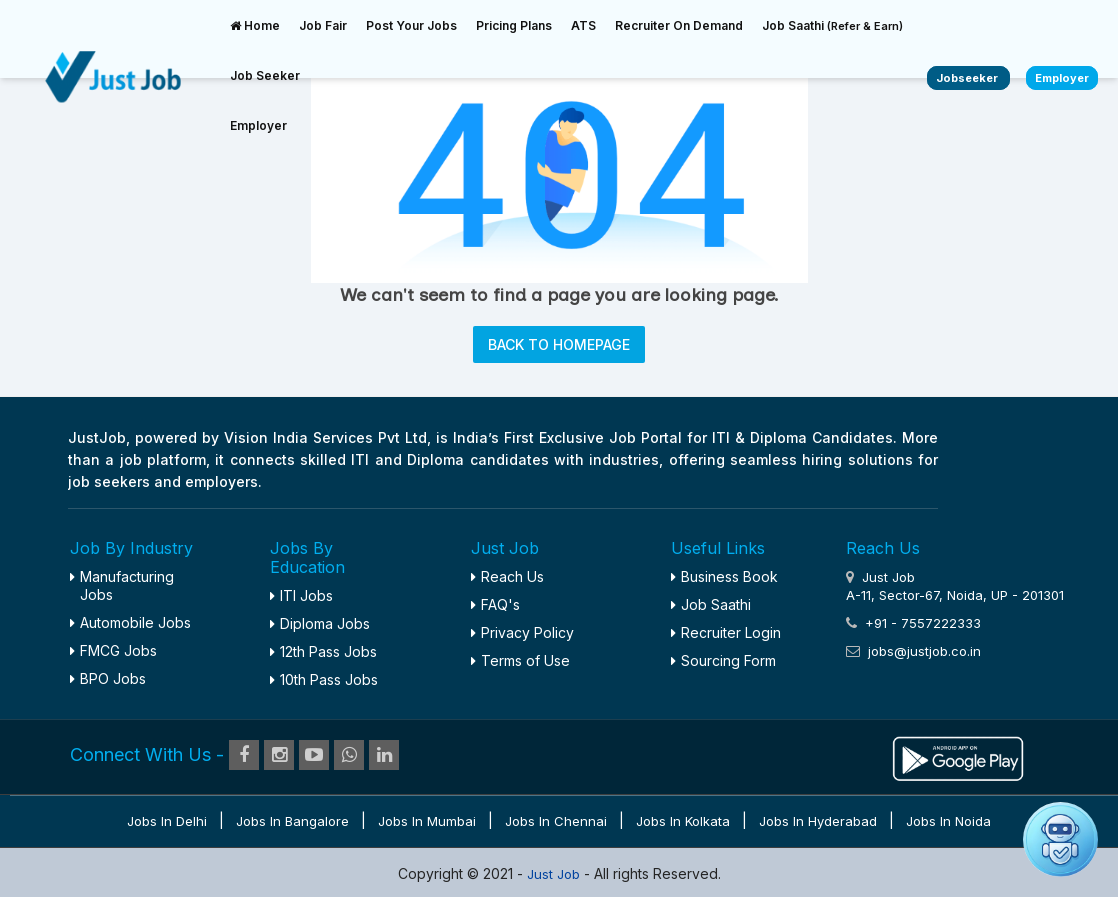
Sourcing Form (723, 660)
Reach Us (507, 576)
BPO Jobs (108, 678)
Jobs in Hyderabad (818, 821)
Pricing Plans (514, 25)
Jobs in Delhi (167, 821)
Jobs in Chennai (556, 821)
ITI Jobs (301, 595)
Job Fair (323, 25)
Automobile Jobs (130, 622)
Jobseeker (968, 78)
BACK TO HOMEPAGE (559, 344)
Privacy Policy (522, 632)
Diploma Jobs (320, 623)
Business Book (724, 576)
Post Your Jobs (411, 25)
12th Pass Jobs (323, 651)
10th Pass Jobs (324, 679)
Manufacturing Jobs (122, 585)
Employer (258, 125)
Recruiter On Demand (679, 25)
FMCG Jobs (113, 650)
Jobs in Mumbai (427, 821)
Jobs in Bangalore (292, 821)
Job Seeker (265, 75)
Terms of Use (520, 660)
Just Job (555, 874)
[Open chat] (1060, 839)
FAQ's (495, 604)
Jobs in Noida (948, 821)
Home (255, 25)
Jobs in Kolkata (683, 821)
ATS (583, 25)
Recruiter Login (726, 632)
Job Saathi (832, 25)
